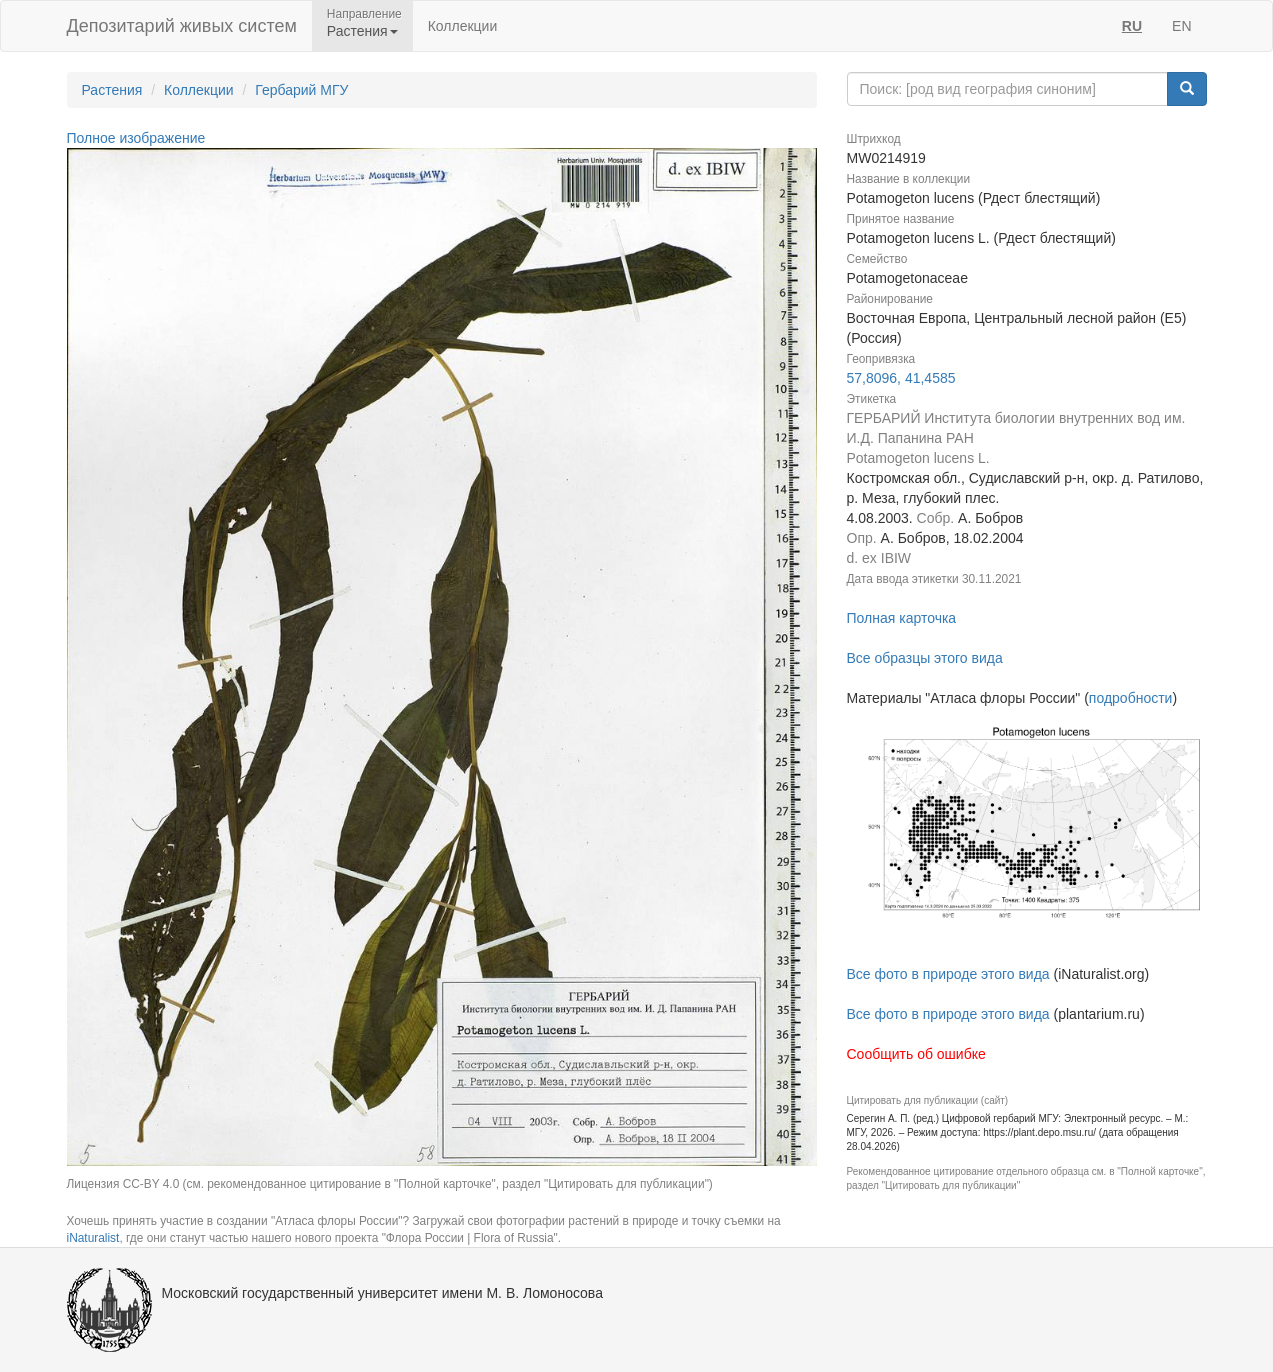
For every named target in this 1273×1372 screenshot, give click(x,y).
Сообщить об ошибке (916, 1054)
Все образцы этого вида (925, 658)
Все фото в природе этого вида (948, 974)
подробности (1131, 698)
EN (1181, 26)
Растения (112, 90)
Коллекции (463, 26)
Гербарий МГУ (301, 90)
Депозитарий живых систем (182, 26)
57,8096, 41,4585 (901, 378)
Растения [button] (362, 31)
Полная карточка (902, 618)
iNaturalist (93, 1238)
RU (1132, 26)
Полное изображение (136, 138)
